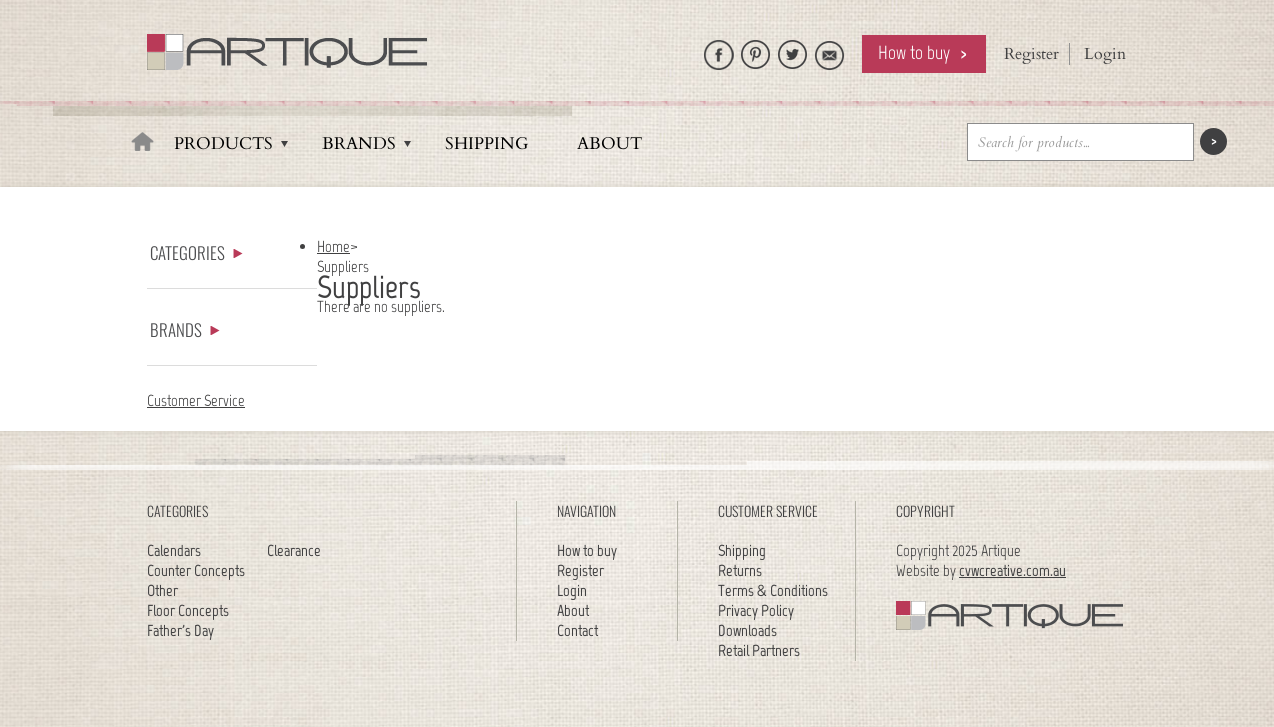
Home (333, 246)
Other (162, 590)
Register (1031, 54)
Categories (196, 252)
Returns (740, 570)
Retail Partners (759, 650)
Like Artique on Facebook (719, 50)
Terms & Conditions (773, 590)
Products (223, 143)
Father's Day (180, 630)
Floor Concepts (188, 610)
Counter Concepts (196, 570)
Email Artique (830, 50)
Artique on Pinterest (756, 50)
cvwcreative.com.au (1012, 570)
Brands (359, 143)
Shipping (486, 143)
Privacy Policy (756, 610)
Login (1105, 54)
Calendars (174, 550)
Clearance (294, 550)
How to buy (914, 52)
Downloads (747, 630)
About (609, 143)
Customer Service (196, 400)
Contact (577, 630)
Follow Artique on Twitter (793, 50)
